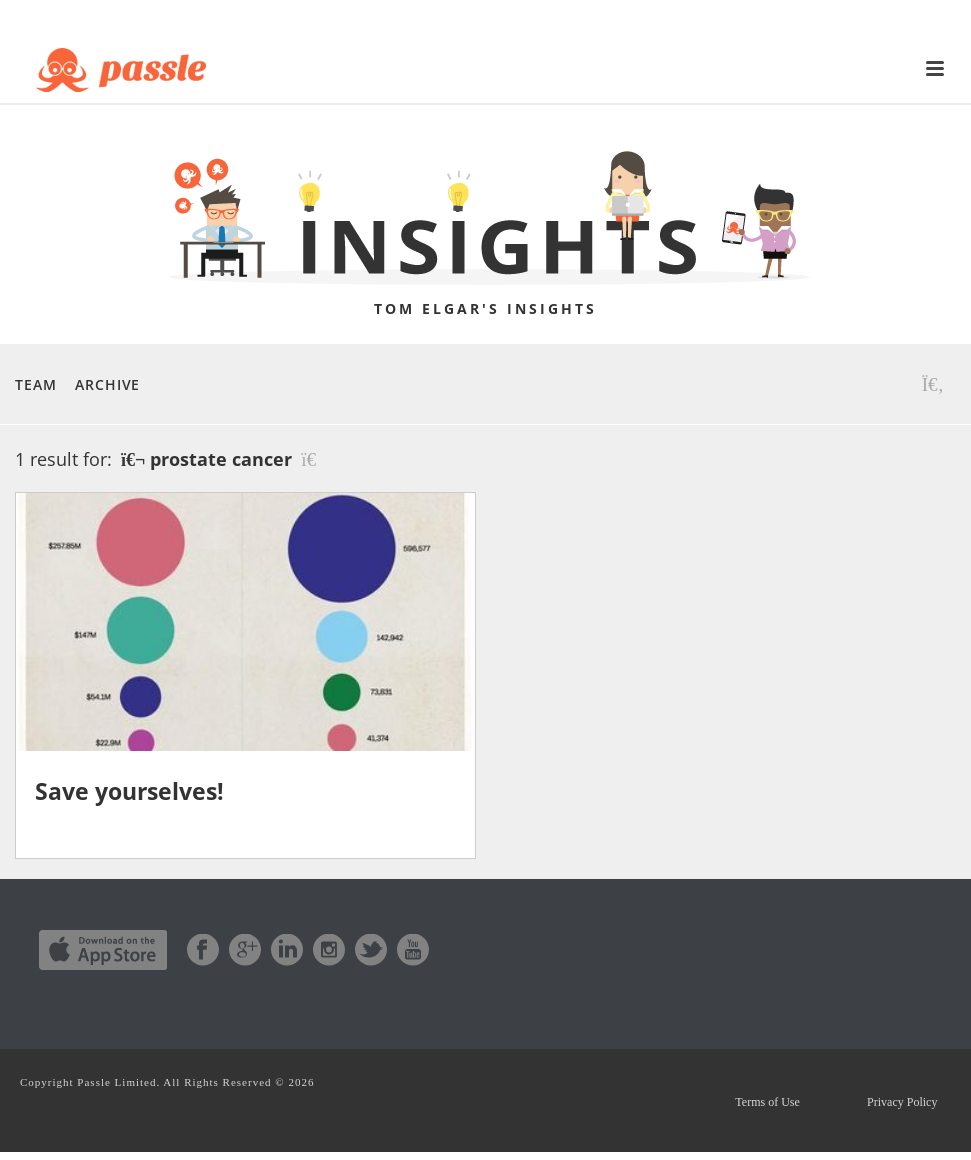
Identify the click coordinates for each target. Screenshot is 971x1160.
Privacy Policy (899, 1107)
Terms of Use (757, 1107)
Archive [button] (107, 384)
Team (35, 384)
